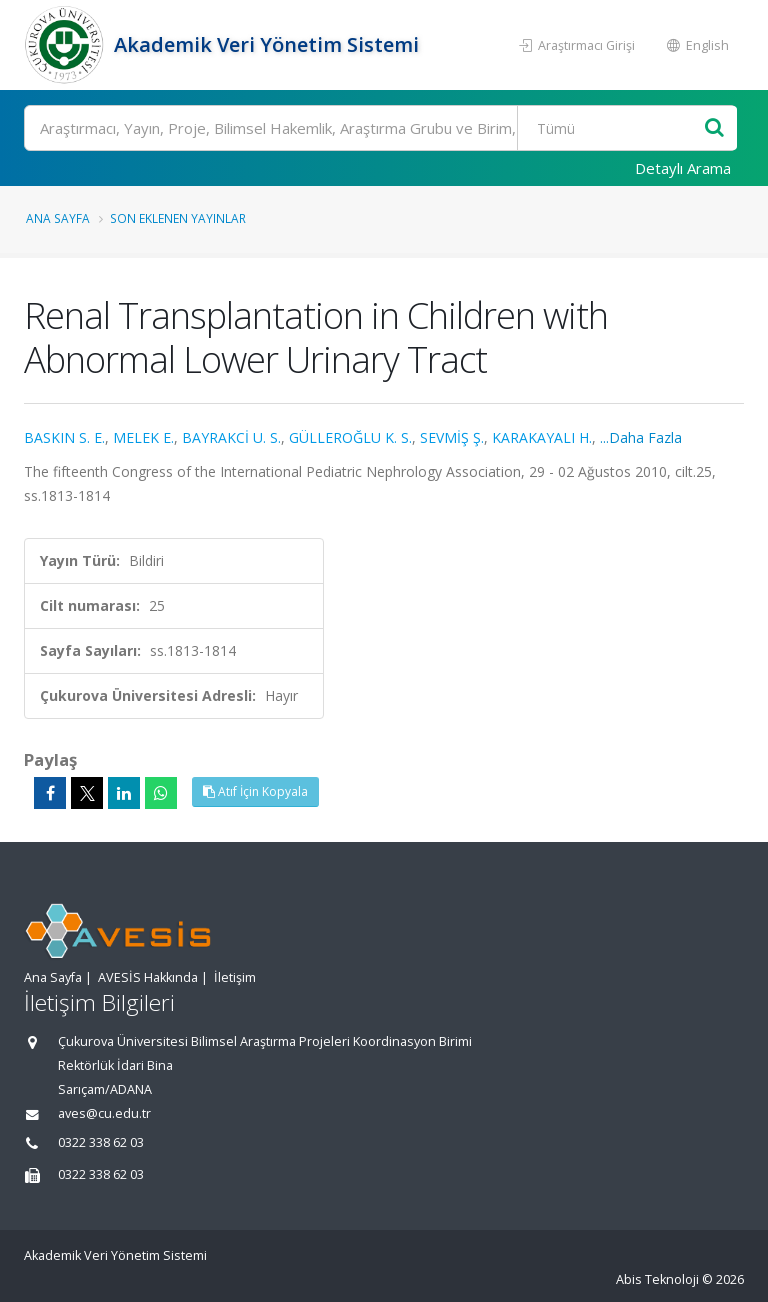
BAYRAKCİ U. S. (231, 437)
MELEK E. (143, 437)
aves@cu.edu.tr (104, 1113)
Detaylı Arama (683, 168)
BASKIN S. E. (64, 437)
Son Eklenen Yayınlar (178, 218)
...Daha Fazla (641, 437)
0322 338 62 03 (101, 1142)
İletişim (235, 977)
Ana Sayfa (58, 218)
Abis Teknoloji (657, 1279)
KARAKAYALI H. (542, 437)
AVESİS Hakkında (148, 977)
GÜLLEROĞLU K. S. (350, 437)
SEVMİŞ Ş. (452, 437)
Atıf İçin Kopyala (255, 791)
